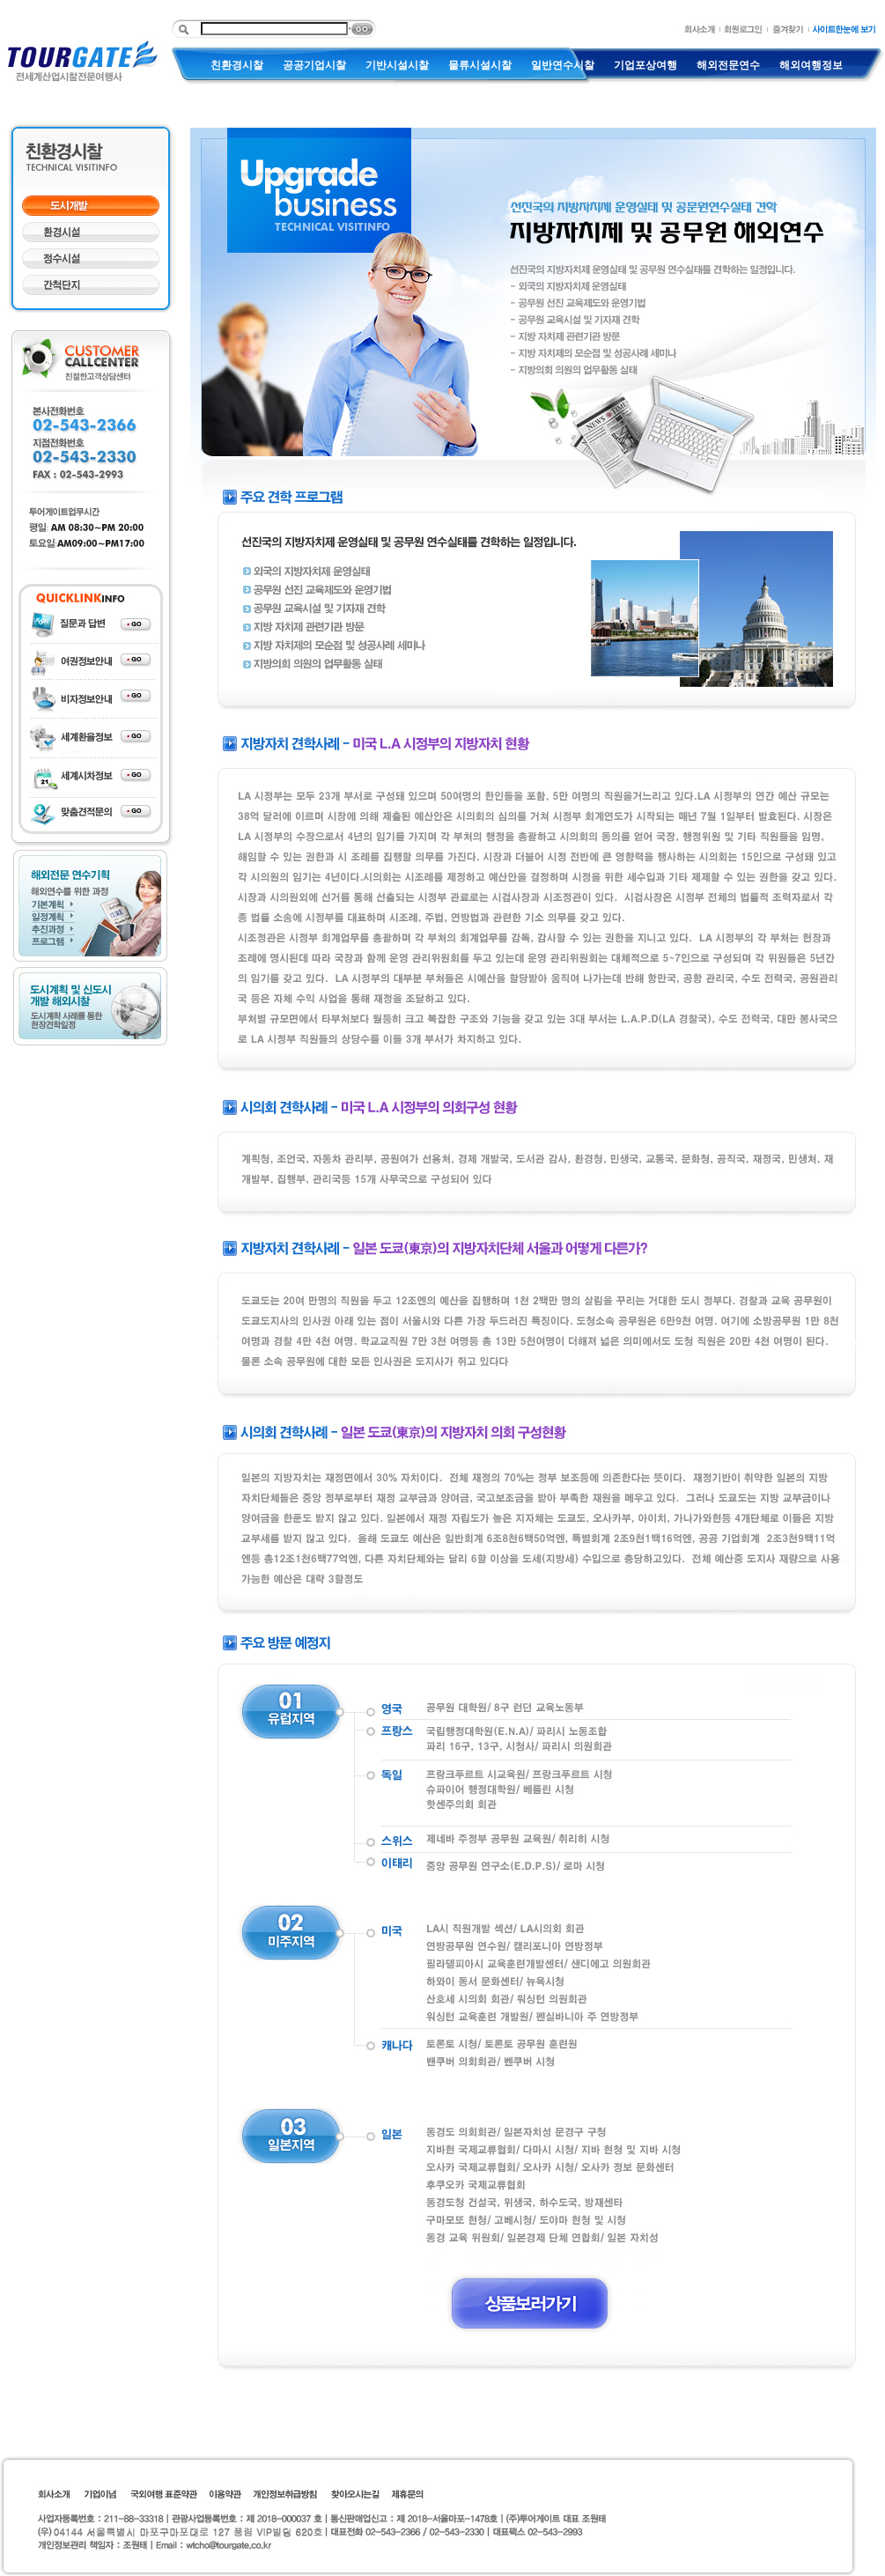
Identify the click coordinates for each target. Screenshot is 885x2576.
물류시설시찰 (480, 65)
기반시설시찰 (397, 65)
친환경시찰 (236, 65)
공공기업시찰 (314, 65)
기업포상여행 (645, 65)
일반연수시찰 (562, 65)
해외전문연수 (728, 65)
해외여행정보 (811, 65)
